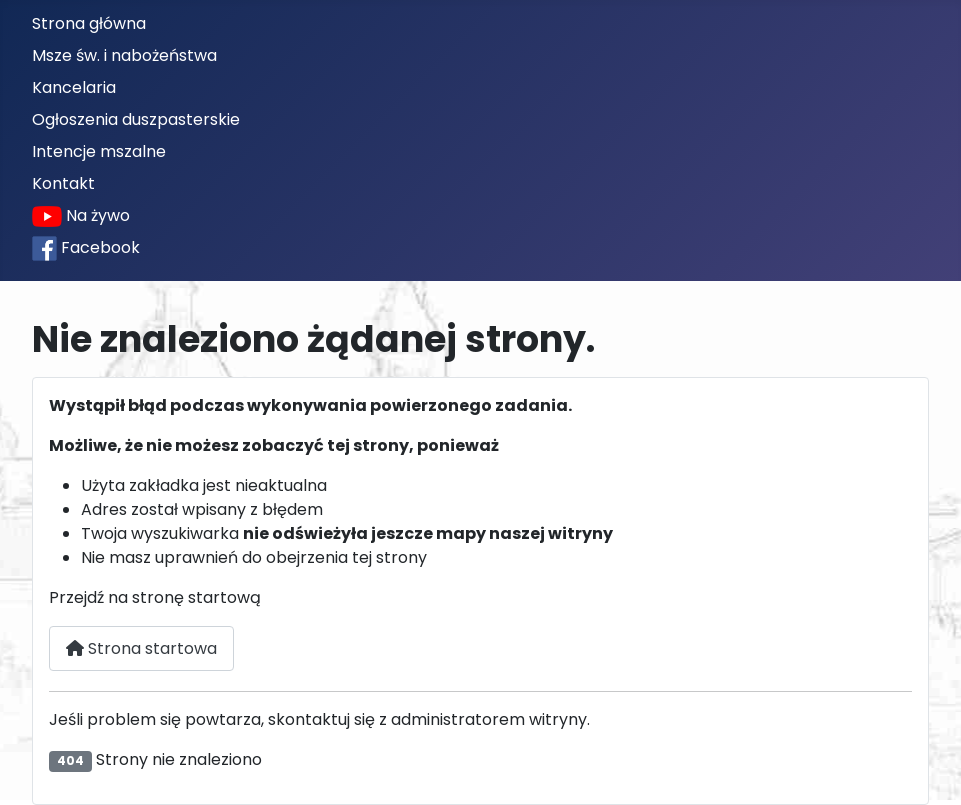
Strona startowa (141, 648)
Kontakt (63, 183)
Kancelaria (74, 87)
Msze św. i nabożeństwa (124, 55)
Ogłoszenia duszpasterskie (136, 119)
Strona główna (89, 23)
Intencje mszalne (99, 151)
